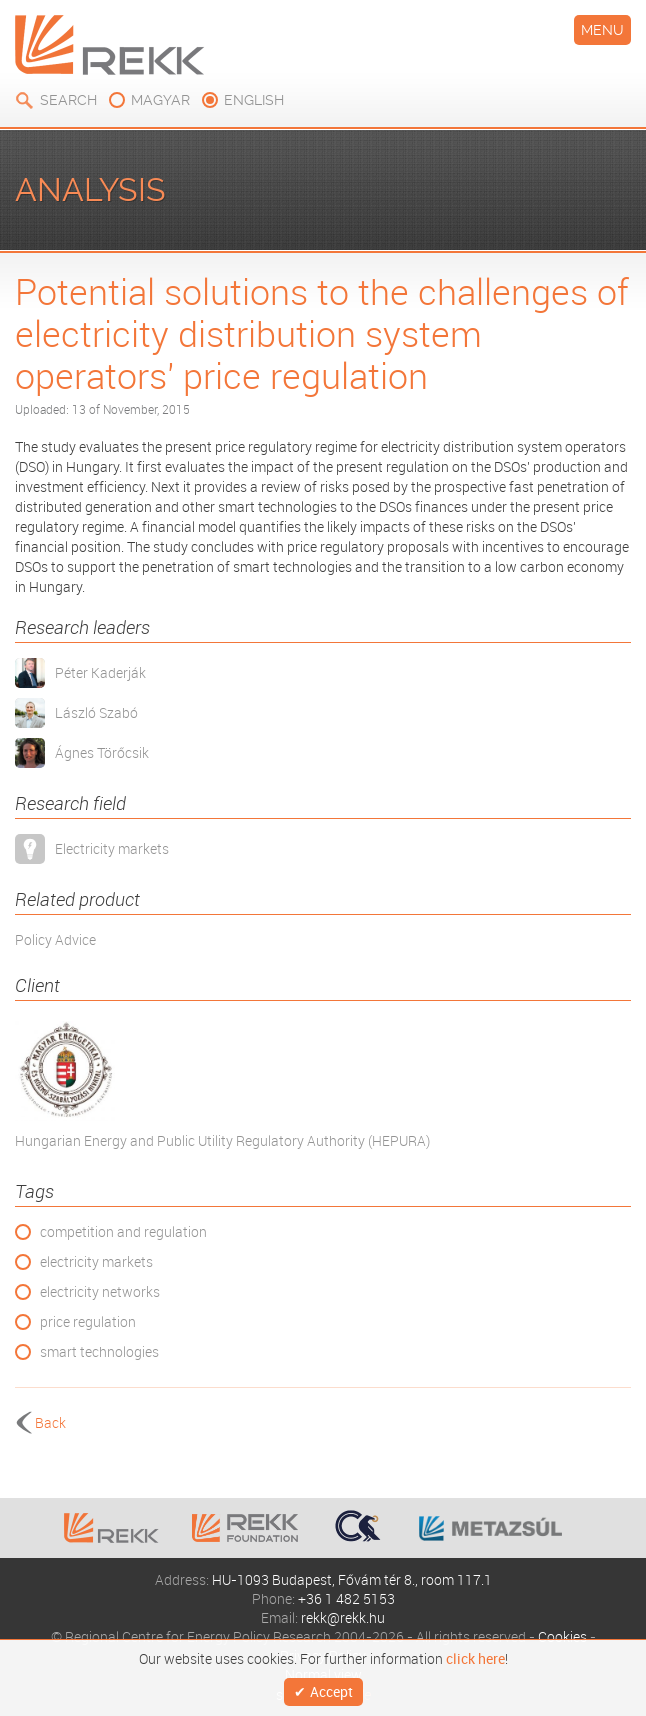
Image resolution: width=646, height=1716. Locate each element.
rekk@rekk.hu (343, 1617)
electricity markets (96, 1261)
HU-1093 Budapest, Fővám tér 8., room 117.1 (352, 1579)
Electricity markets (112, 848)
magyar (160, 100)
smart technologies (99, 1351)
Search (68, 100)
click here (475, 1659)
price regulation (88, 1321)
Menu (602, 30)
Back (50, 1422)
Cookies (562, 1636)
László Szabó (96, 712)
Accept (331, 1691)
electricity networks (100, 1291)
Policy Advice (55, 939)
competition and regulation (123, 1231)
